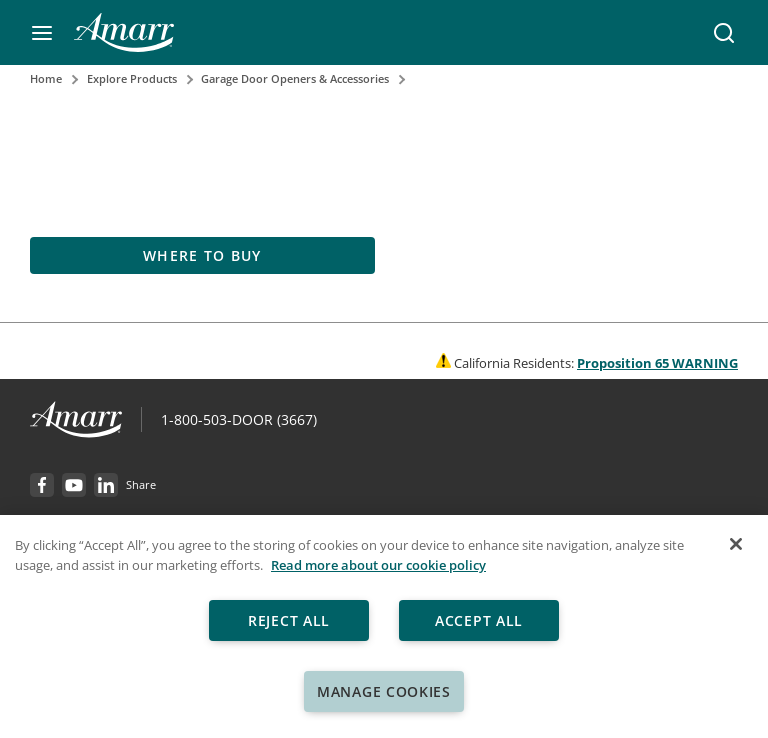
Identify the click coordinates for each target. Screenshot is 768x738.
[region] (384, 626)
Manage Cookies (384, 691)
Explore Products (132, 78)
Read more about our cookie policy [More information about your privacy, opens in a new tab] (378, 565)
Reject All (289, 620)
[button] (42, 33)
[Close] (736, 544)
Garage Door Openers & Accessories (295, 78)
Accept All (479, 620)
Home (46, 78)
